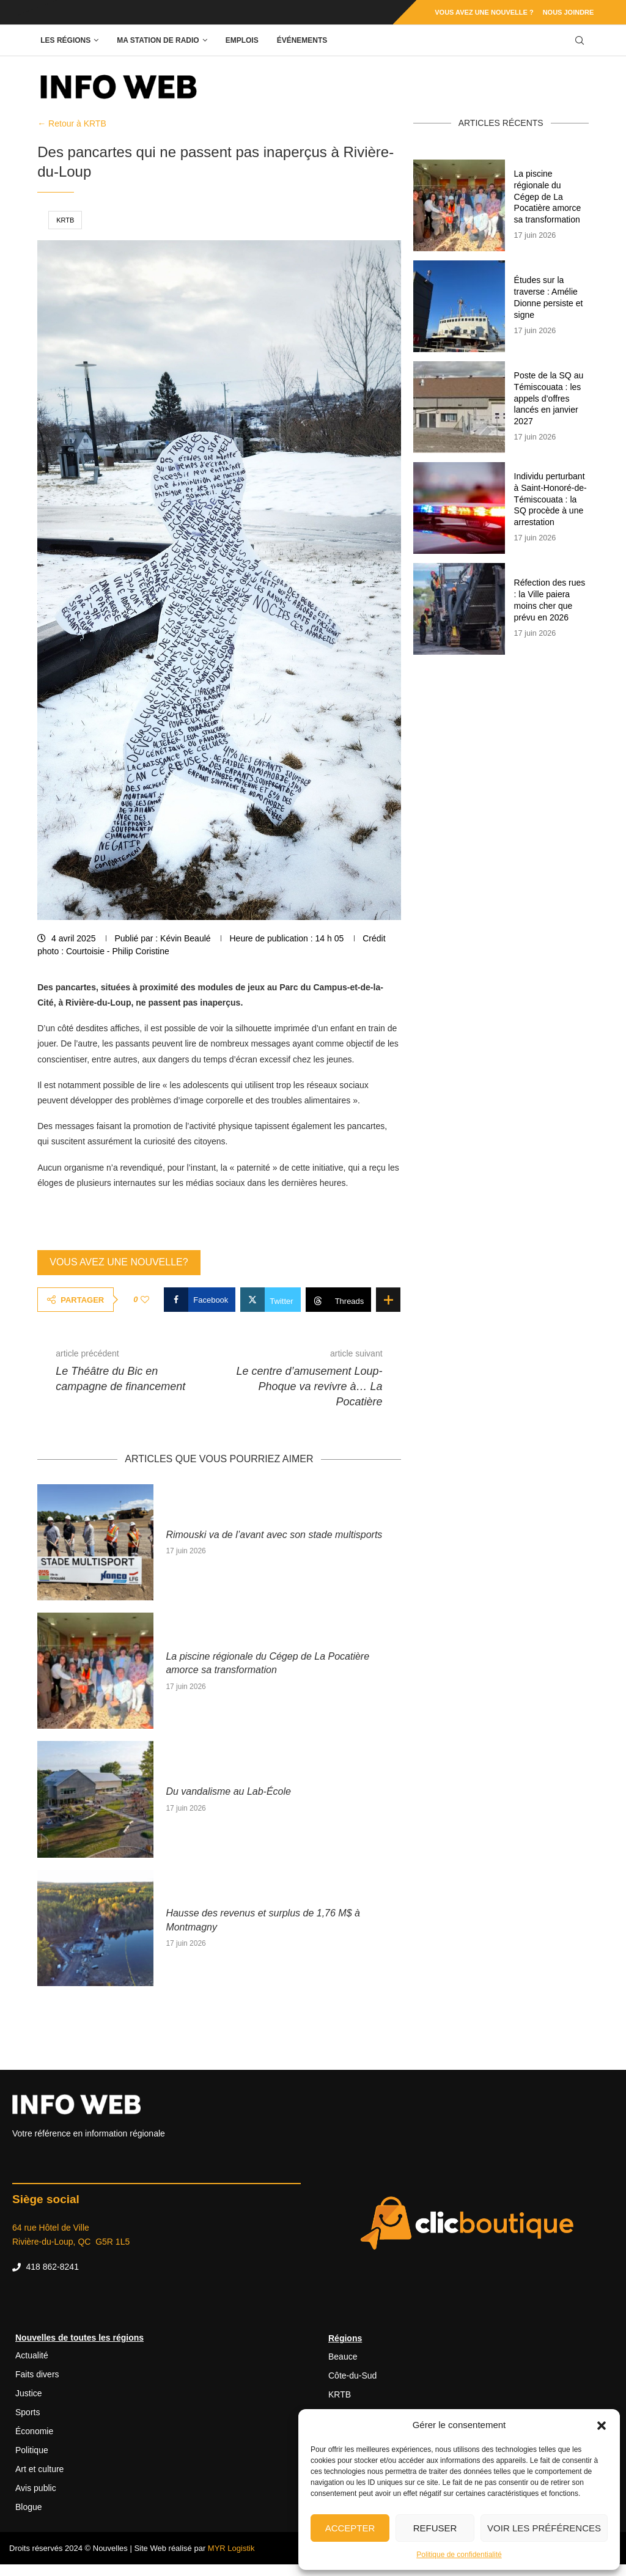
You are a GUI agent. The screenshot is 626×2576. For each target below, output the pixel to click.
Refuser (435, 2528)
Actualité (31, 2355)
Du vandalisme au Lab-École (229, 1791)
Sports (27, 2412)
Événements (302, 40)
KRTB (65, 220)
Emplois (242, 40)
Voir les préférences (544, 2528)
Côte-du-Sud (352, 2375)
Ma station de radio (158, 40)
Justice (28, 2393)
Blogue (28, 2507)
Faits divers (37, 2374)
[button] (601, 2425)
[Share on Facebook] (199, 1299)
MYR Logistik (231, 2548)
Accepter (350, 2528)
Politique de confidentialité (458, 2554)
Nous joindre (568, 12)
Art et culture (39, 2469)
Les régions (65, 40)
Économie (34, 2431)
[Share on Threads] (339, 1299)
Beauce (342, 2356)
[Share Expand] (388, 1299)
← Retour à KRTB (71, 123)
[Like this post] (145, 1299)
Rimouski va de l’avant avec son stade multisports (274, 1534)
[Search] (579, 40)
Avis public (35, 2488)
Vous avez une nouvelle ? (484, 12)
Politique (31, 2450)
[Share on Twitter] (270, 1299)
